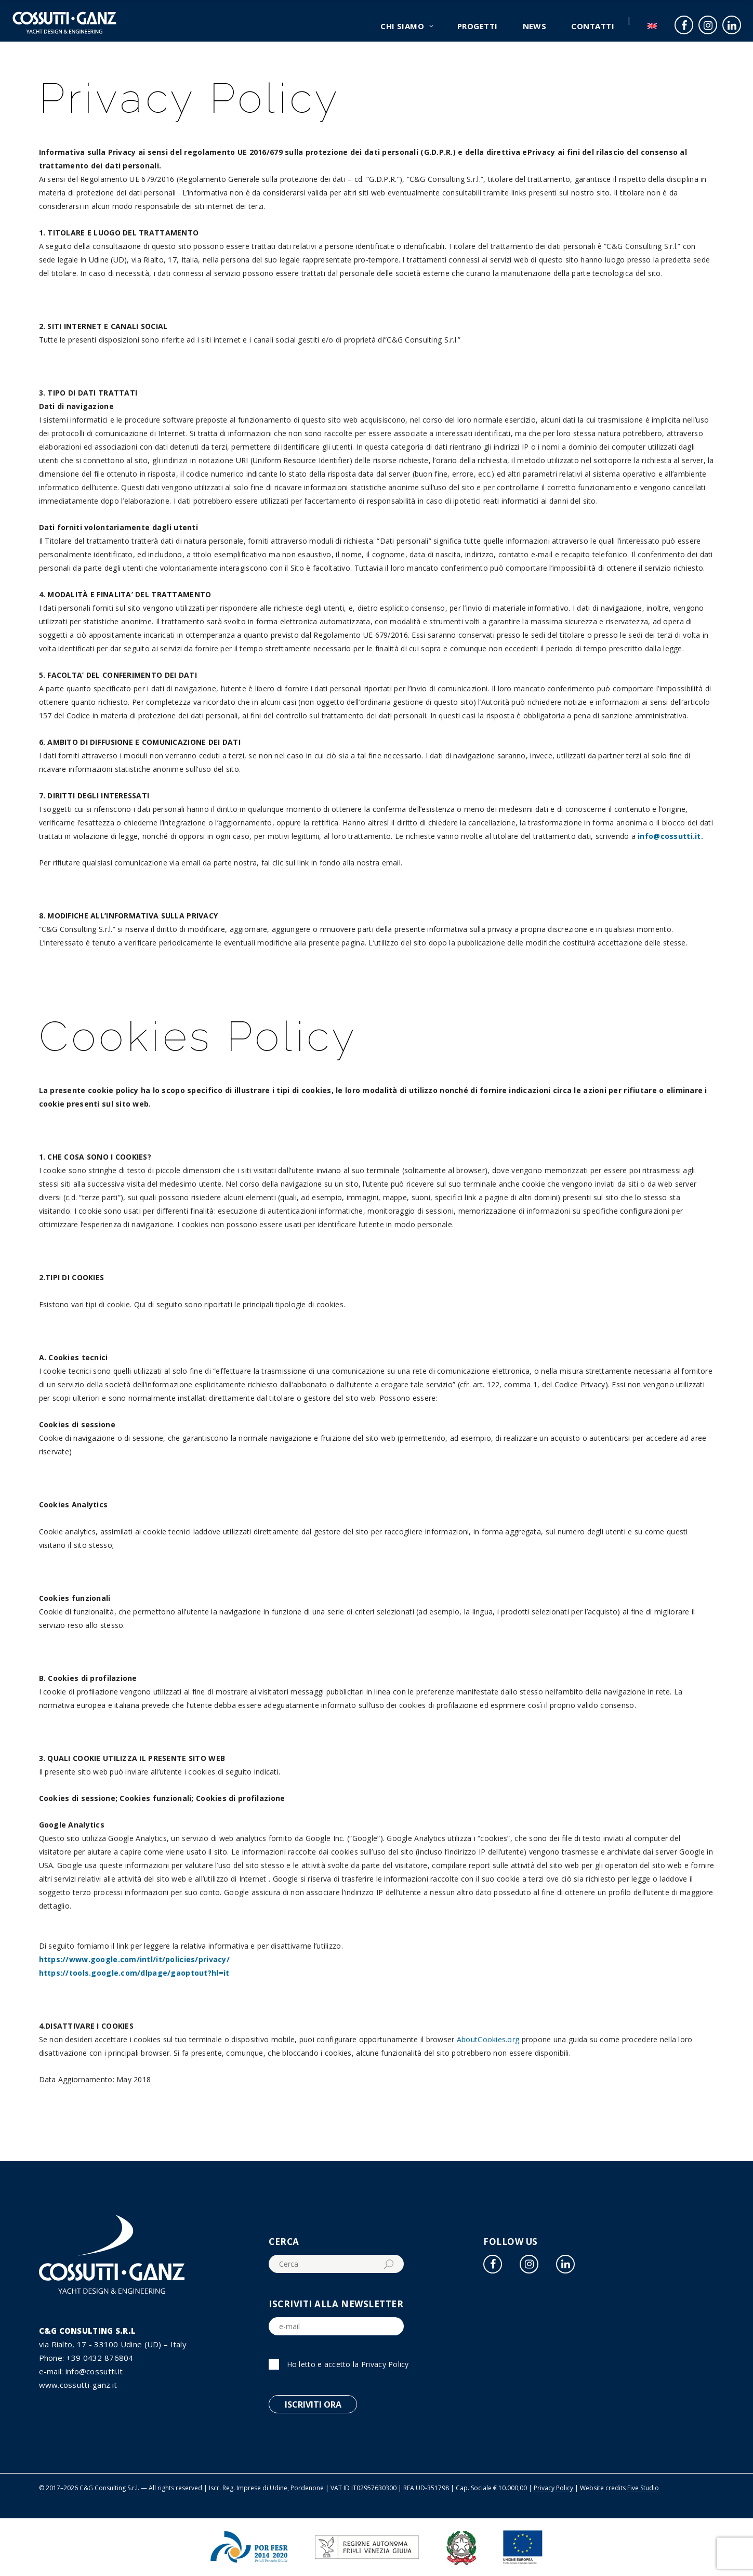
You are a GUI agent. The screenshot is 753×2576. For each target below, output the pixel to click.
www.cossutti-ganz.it (78, 2385)
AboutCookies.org (488, 2039)
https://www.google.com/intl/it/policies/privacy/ (134, 1959)
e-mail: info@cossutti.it (81, 2371)
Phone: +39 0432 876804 (86, 2357)
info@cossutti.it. (670, 836)
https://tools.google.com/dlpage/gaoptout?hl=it (134, 1973)
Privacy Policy (385, 2364)
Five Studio (643, 2487)
